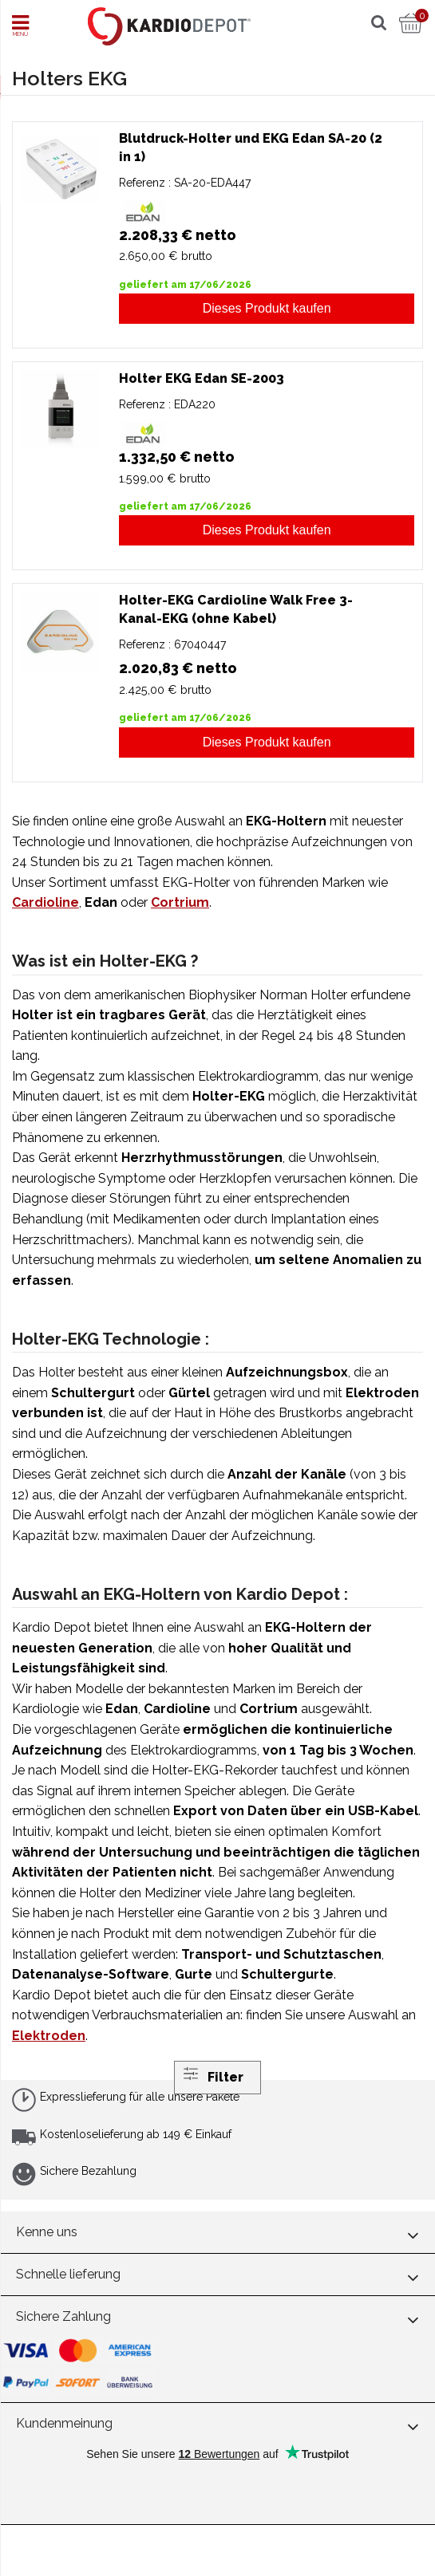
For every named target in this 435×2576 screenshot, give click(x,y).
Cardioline (45, 902)
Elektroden (48, 2035)
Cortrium (180, 902)
